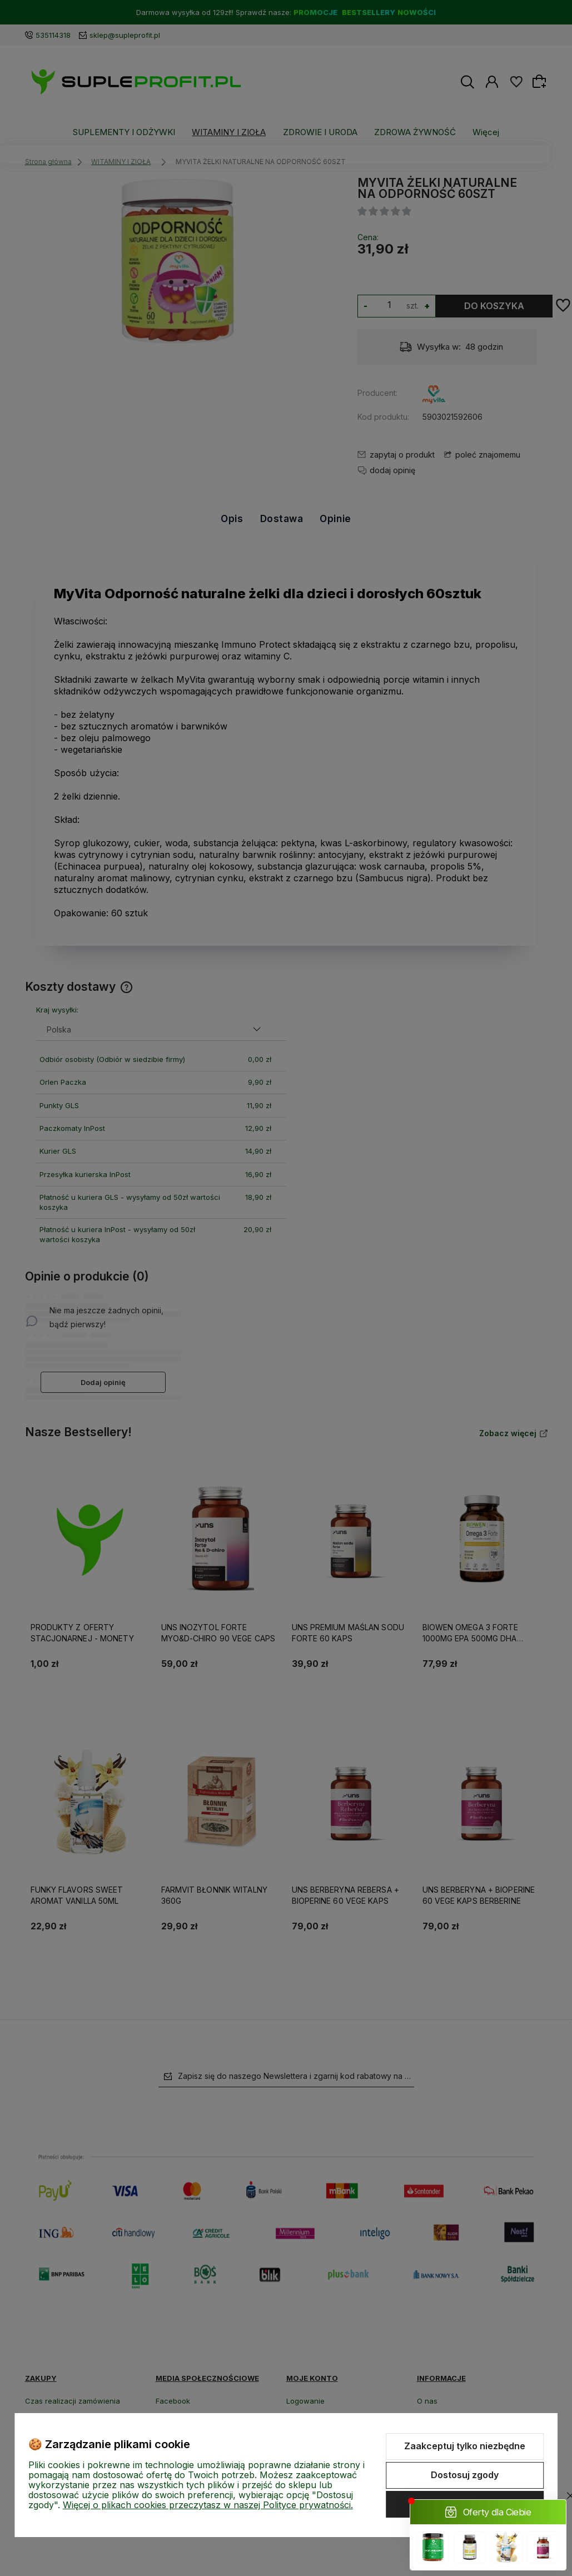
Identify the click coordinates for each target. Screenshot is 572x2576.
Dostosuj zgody (465, 2474)
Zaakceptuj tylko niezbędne (464, 2445)
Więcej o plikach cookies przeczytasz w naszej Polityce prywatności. (208, 2504)
